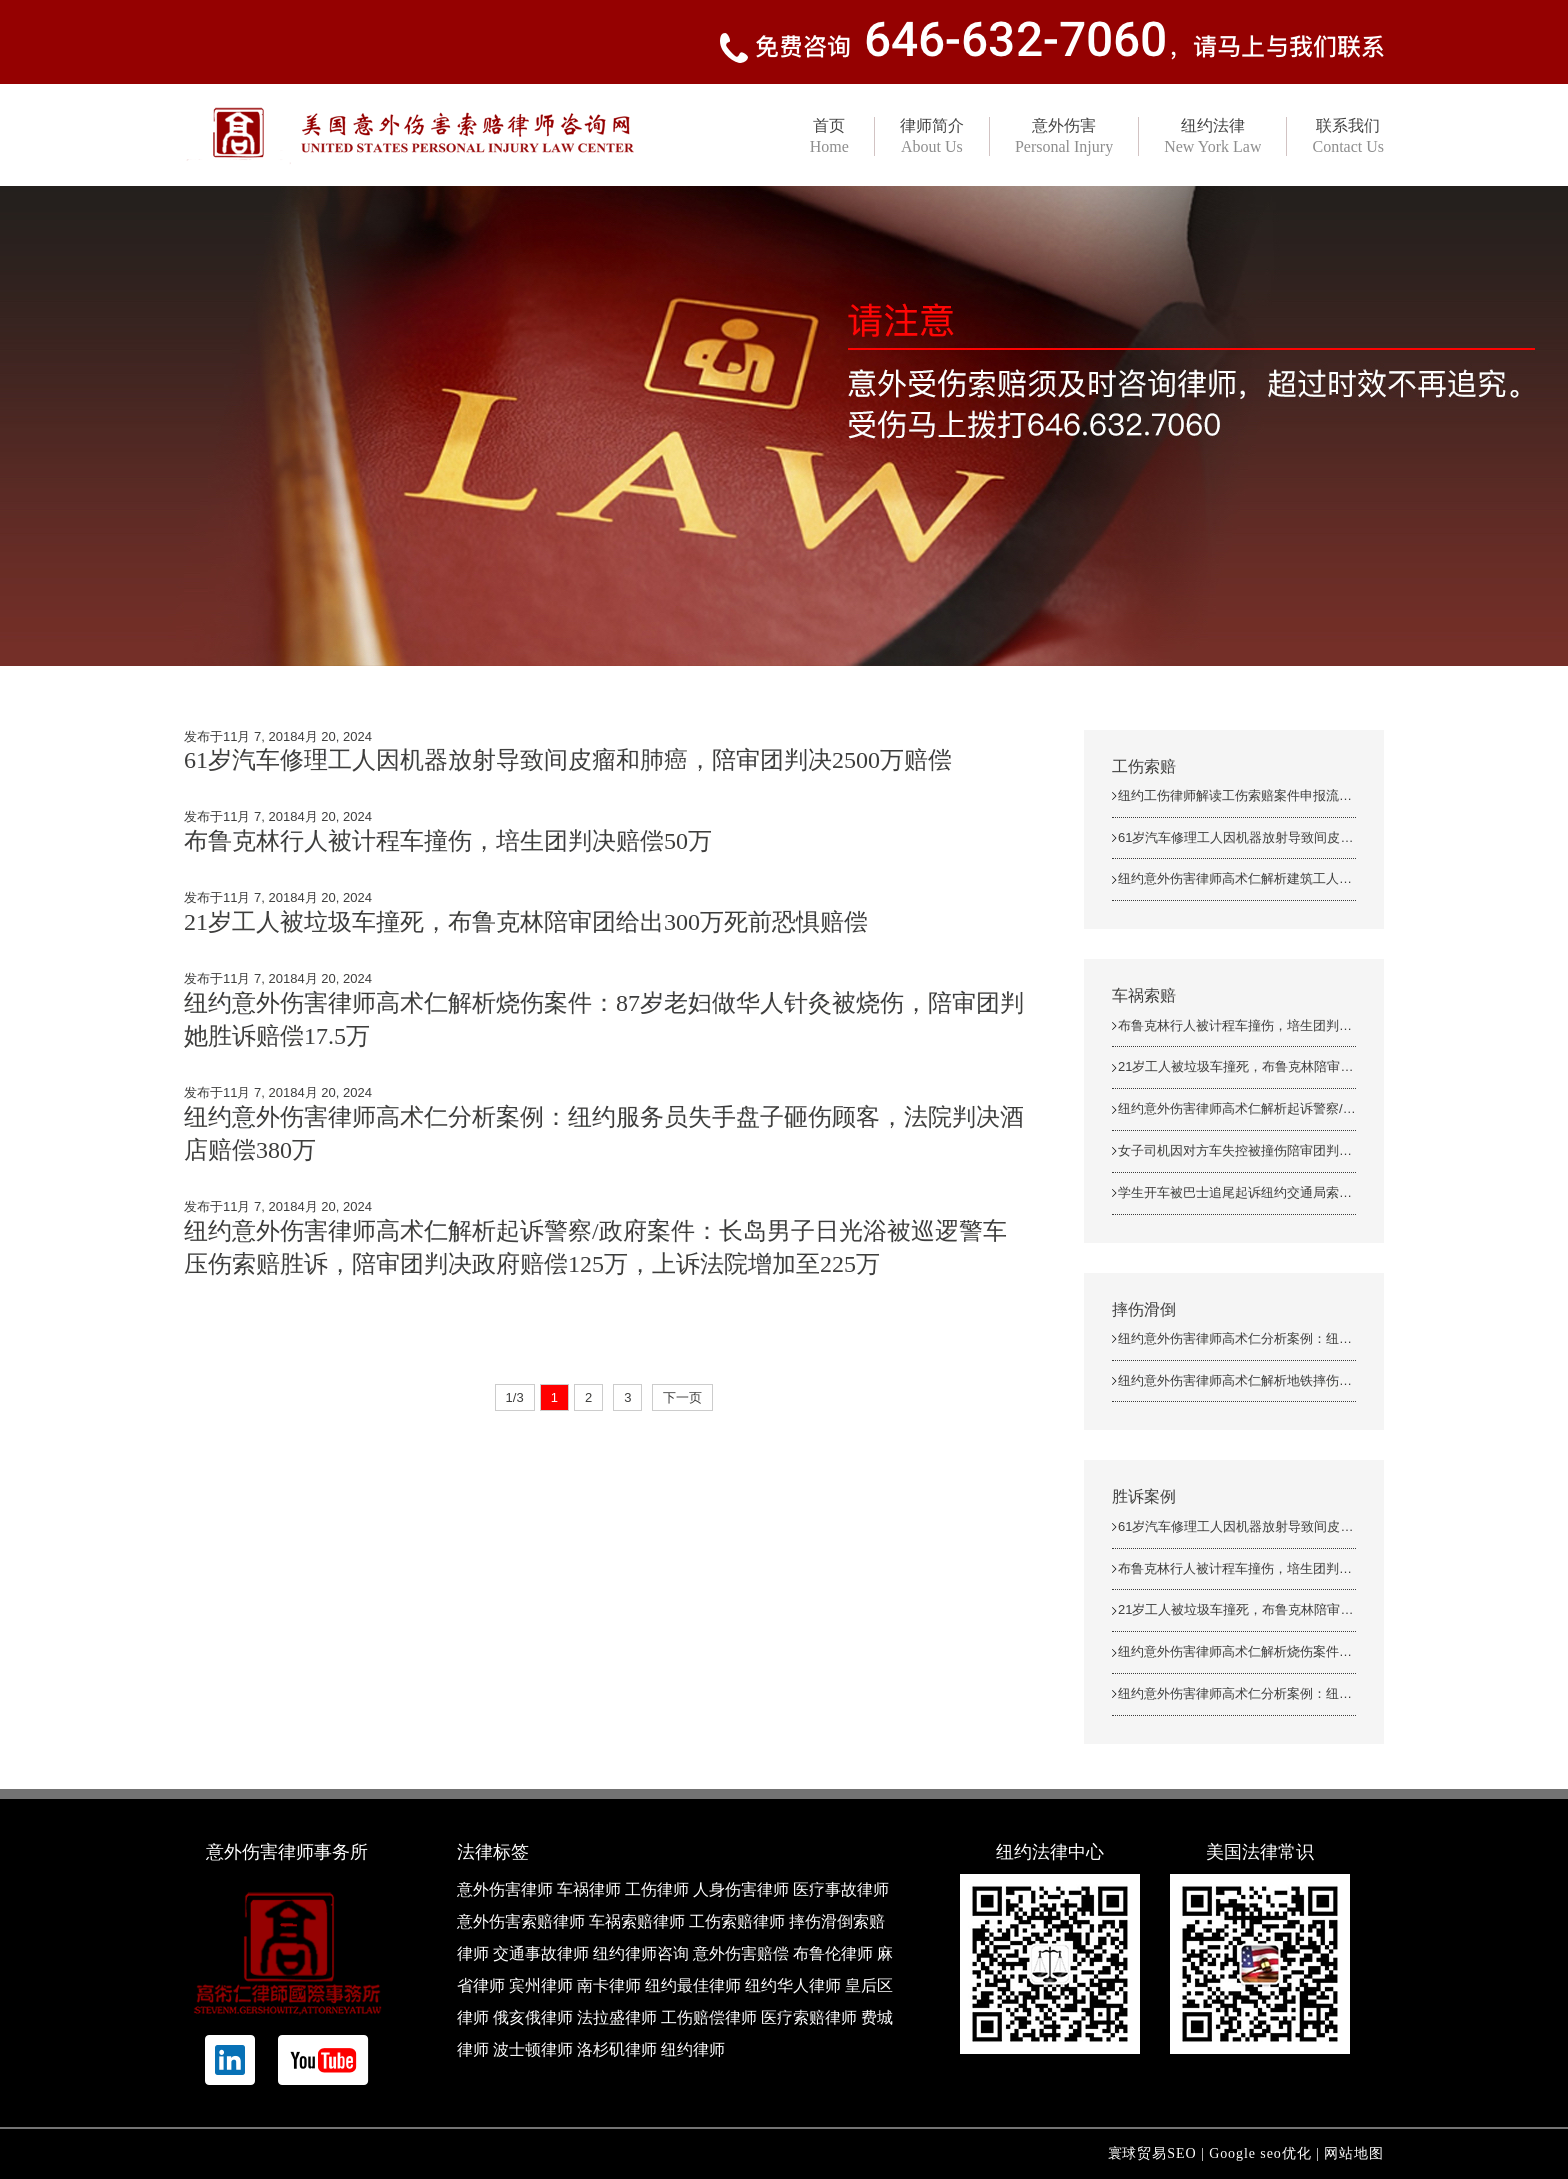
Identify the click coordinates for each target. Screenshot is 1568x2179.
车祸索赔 (1144, 995)
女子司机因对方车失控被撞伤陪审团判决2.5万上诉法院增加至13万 (1310, 1150)
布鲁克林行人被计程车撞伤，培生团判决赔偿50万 (448, 841)
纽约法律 (1212, 136)
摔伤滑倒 (1144, 1309)
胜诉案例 (1144, 1496)
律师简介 (932, 136)
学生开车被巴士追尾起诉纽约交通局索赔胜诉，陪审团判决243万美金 (1317, 1192)
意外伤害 (1064, 136)
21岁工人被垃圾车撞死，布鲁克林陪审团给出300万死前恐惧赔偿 (526, 922)
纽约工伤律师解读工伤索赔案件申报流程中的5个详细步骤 (1284, 795)
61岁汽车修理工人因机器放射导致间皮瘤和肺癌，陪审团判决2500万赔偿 (568, 760)
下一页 (682, 1397)
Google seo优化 (1260, 2153)
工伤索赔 (1144, 766)
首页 (829, 136)
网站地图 (1354, 2153)
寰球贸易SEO (1152, 2153)
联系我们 (1348, 136)
